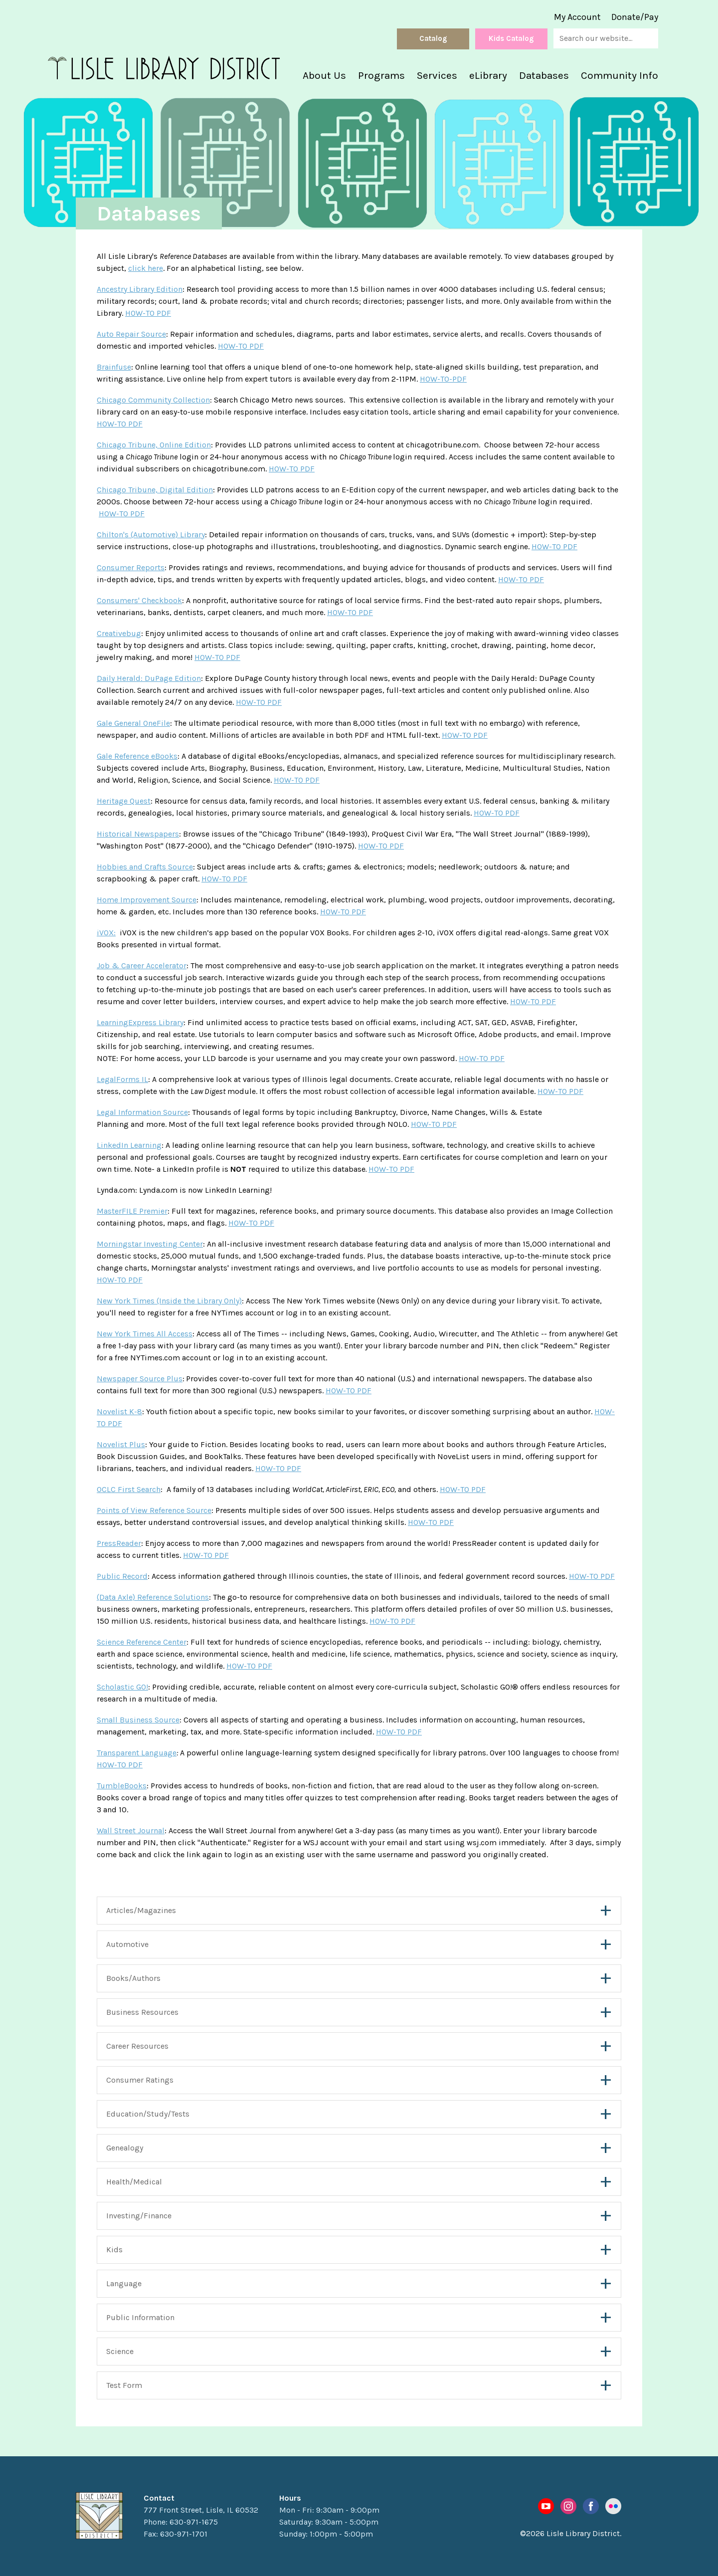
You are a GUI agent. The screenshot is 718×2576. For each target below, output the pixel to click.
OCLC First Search (129, 1489)
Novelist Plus (121, 1444)
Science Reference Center (141, 1642)
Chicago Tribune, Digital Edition (155, 489)
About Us (324, 75)
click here (145, 268)
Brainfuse (114, 367)
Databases (544, 75)
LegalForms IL (122, 1079)
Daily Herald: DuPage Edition (149, 678)
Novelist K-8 (119, 1411)
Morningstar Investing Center (150, 1244)
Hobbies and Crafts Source (145, 866)
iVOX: (106, 932)
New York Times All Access (144, 1333)
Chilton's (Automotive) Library (151, 534)
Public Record (122, 1576)
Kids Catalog (511, 38)
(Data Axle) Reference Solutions (153, 1597)
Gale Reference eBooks (137, 756)
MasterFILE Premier (132, 1211)
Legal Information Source (142, 1112)
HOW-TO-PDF (443, 379)
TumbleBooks (122, 1785)
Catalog (433, 38)
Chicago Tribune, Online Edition (154, 444)
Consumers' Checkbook (139, 600)
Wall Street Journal (131, 1830)
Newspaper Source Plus (139, 1378)
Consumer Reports (131, 567)
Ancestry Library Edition (139, 289)
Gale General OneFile (133, 723)
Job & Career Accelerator (141, 965)
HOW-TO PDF (148, 313)
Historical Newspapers (138, 834)
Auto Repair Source (131, 334)
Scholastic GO (121, 1687)
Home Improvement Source (146, 899)
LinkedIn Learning (129, 1145)
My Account (577, 16)
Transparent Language (137, 1752)
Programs (381, 75)
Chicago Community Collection (153, 400)
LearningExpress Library (140, 1022)
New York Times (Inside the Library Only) (169, 1300)
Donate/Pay (634, 16)
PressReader (119, 1543)
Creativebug (119, 633)
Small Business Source (138, 1719)
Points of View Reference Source (154, 1510)
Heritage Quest (124, 801)
